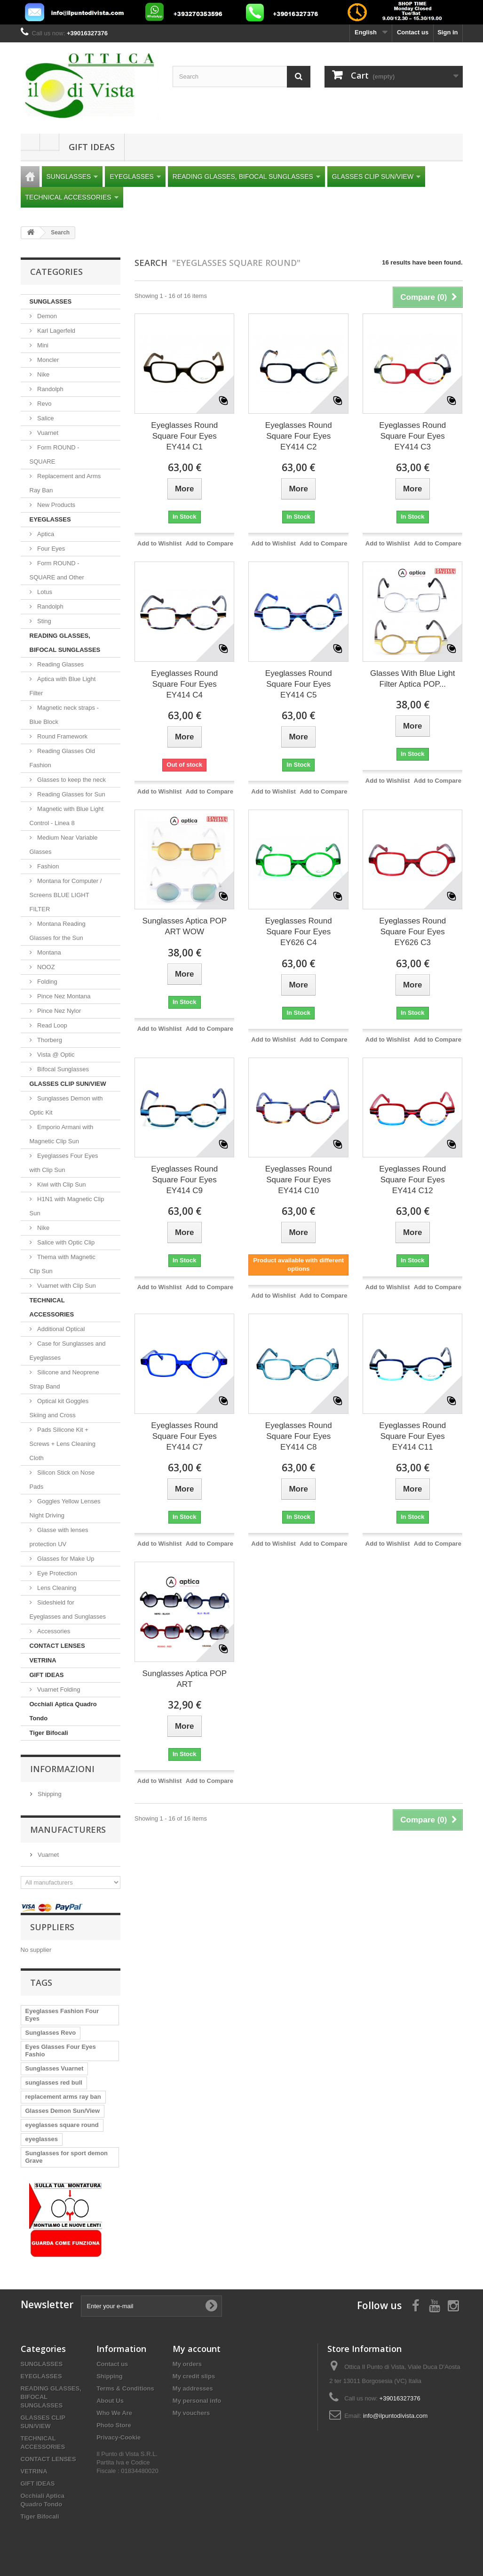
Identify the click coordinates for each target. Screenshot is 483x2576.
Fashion (47, 866)
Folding (46, 981)
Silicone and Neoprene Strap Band (64, 1379)
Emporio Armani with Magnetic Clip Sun (62, 1134)
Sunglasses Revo (50, 2032)
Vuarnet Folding (58, 1689)
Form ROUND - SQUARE (54, 454)
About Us (110, 2400)
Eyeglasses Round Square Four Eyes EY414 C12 (412, 1179)
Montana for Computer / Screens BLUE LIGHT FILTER (66, 895)
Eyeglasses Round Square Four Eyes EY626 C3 (412, 931)
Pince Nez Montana (63, 996)
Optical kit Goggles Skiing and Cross (59, 1408)
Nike (43, 374)
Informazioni (62, 1768)
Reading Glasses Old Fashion (62, 758)
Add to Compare (209, 543)
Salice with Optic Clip (65, 1242)
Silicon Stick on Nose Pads (62, 1479)
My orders (187, 2363)
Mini (42, 345)
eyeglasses (41, 2139)
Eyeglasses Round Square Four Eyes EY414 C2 (298, 436)
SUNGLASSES (72, 176)
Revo (44, 403)
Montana (48, 952)
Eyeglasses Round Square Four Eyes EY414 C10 (298, 1179)
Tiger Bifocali (49, 1732)
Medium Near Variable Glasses (64, 844)
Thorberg (49, 1039)
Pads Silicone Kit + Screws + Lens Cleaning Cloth (63, 1443)
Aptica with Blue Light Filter (63, 686)
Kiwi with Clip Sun (61, 1184)
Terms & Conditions (125, 2388)
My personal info (197, 2400)
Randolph (49, 389)
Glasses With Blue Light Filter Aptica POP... (412, 679)
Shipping (49, 1794)
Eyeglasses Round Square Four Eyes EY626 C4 (298, 931)
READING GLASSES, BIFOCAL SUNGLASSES (246, 176)
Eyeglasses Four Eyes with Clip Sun (64, 1162)
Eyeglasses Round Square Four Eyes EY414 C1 (184, 436)
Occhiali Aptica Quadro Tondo (63, 1711)
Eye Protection (56, 1573)
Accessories (53, 1631)
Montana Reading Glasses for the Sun (58, 930)
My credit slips (194, 2376)
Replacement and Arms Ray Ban (65, 483)
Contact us (412, 32)
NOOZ (45, 967)
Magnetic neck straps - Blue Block (64, 714)
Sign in (447, 32)
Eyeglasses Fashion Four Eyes (62, 2014)
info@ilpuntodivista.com (395, 2415)
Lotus (44, 591)
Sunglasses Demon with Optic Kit (66, 1105)
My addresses (193, 2388)
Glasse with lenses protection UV (59, 1537)
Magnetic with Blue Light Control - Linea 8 (67, 816)
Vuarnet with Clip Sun (66, 1285)
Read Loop (51, 1025)
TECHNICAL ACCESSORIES (72, 197)
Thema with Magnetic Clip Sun (62, 1264)
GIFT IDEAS (92, 146)
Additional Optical (60, 1328)
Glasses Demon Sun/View (62, 2110)
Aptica (45, 534)
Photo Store (113, 2425)
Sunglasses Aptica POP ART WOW (184, 926)
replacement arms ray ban (63, 2096)
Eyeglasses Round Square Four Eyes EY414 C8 (298, 1436)
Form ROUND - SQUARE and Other (57, 570)
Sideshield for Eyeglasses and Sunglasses (68, 1609)
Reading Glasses (60, 664)
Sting (43, 621)
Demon (46, 316)
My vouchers (191, 2412)
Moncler (47, 359)
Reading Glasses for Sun (70, 794)
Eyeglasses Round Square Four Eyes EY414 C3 (412, 436)
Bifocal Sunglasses (62, 1069)
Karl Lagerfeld (56, 330)
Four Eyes (50, 548)
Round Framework (62, 736)
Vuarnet (47, 432)
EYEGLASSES (135, 176)
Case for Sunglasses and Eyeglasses (68, 1350)
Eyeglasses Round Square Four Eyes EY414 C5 (298, 684)
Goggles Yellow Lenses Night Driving (65, 1508)
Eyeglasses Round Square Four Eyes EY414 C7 (184, 1436)
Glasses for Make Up (65, 1558)
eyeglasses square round (62, 2124)
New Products (56, 504)
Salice (45, 418)
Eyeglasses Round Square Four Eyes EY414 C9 (184, 1179)
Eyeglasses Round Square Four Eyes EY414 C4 (184, 684)
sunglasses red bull (53, 2082)
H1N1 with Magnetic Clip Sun (67, 1206)
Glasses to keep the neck (71, 779)
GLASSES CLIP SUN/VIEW (376, 176)
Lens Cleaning (56, 1587)
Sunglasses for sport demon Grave (66, 2157)
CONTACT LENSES (57, 1645)
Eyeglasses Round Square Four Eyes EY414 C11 (412, 1436)
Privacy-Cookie (118, 2437)
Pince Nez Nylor (58, 1010)
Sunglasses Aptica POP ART (184, 1679)
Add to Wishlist (159, 543)
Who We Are (114, 2412)
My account (197, 2348)
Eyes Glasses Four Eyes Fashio (60, 2050)
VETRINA (43, 1660)
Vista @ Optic (55, 1054)
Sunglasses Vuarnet (54, 2068)
